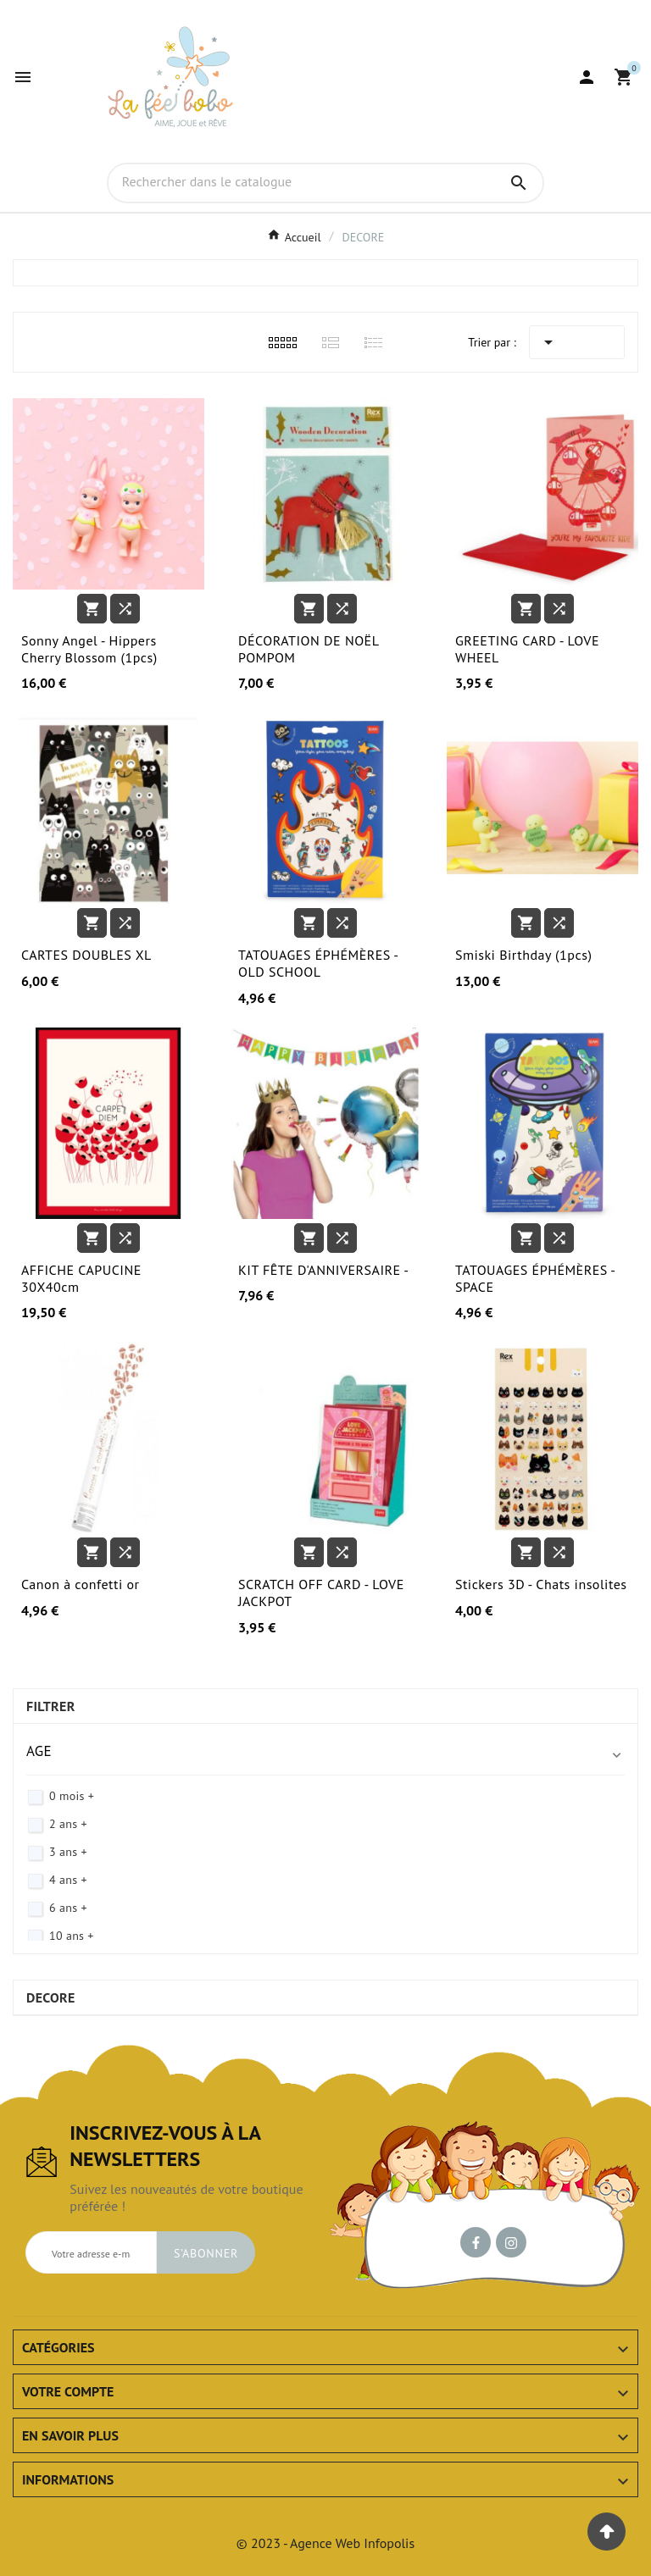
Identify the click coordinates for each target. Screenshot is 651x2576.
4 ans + (68, 1879)
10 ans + (71, 1935)
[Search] (519, 183)
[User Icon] (586, 77)
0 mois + (71, 1795)
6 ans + (68, 1907)
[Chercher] (302, 182)
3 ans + (68, 1851)
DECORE (50, 1997)
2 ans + (68, 1823)
